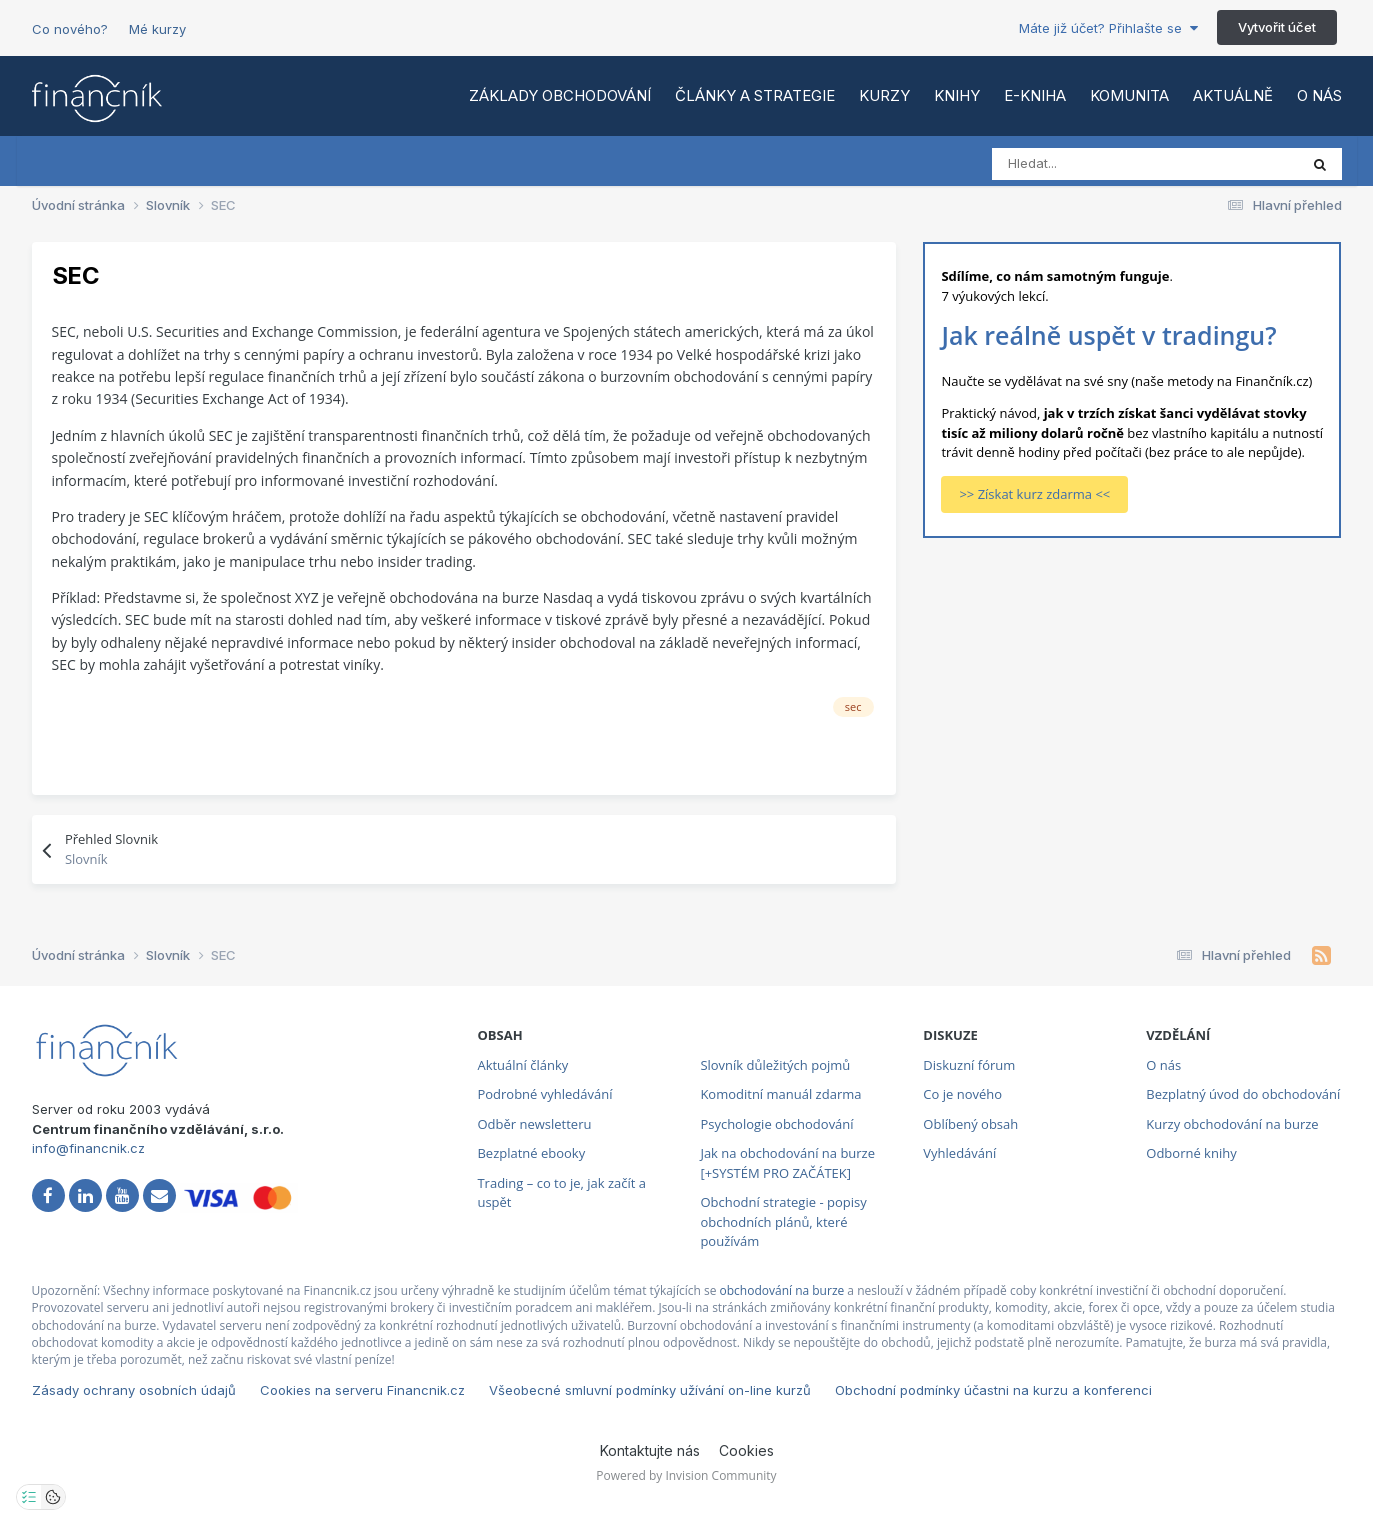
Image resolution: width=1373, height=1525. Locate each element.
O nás (1319, 95)
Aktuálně (1233, 95)
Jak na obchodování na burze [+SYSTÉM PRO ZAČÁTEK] (787, 1163)
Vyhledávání (959, 1153)
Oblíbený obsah (970, 1124)
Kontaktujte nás (650, 1450)
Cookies (746, 1450)
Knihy (957, 95)
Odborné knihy (1191, 1153)
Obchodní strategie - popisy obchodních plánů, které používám (783, 1221)
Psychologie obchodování (776, 1124)
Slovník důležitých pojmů (775, 1065)
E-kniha (1035, 95)
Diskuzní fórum (969, 1065)
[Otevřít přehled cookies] (53, 1497)
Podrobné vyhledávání (544, 1094)
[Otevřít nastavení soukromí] (29, 1497)
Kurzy (884, 95)
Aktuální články (522, 1065)
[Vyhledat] (1080, 164)
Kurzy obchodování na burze (1232, 1124)
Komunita (1129, 95)
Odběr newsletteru (534, 1124)
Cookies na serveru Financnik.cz (362, 1390)
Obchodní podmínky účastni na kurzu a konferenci (993, 1390)
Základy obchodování (560, 95)
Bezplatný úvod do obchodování (1243, 1094)
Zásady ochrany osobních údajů (134, 1390)
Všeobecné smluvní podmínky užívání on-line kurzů (650, 1390)
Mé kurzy (157, 29)
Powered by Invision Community (686, 1475)
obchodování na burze (782, 1290)
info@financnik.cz (88, 1148)
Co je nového (962, 1094)
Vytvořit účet (1277, 27)
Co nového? (70, 29)
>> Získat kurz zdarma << (1034, 494)
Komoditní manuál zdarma (780, 1094)
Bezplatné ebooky (531, 1153)
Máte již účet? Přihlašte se (1108, 28)
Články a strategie (755, 95)
